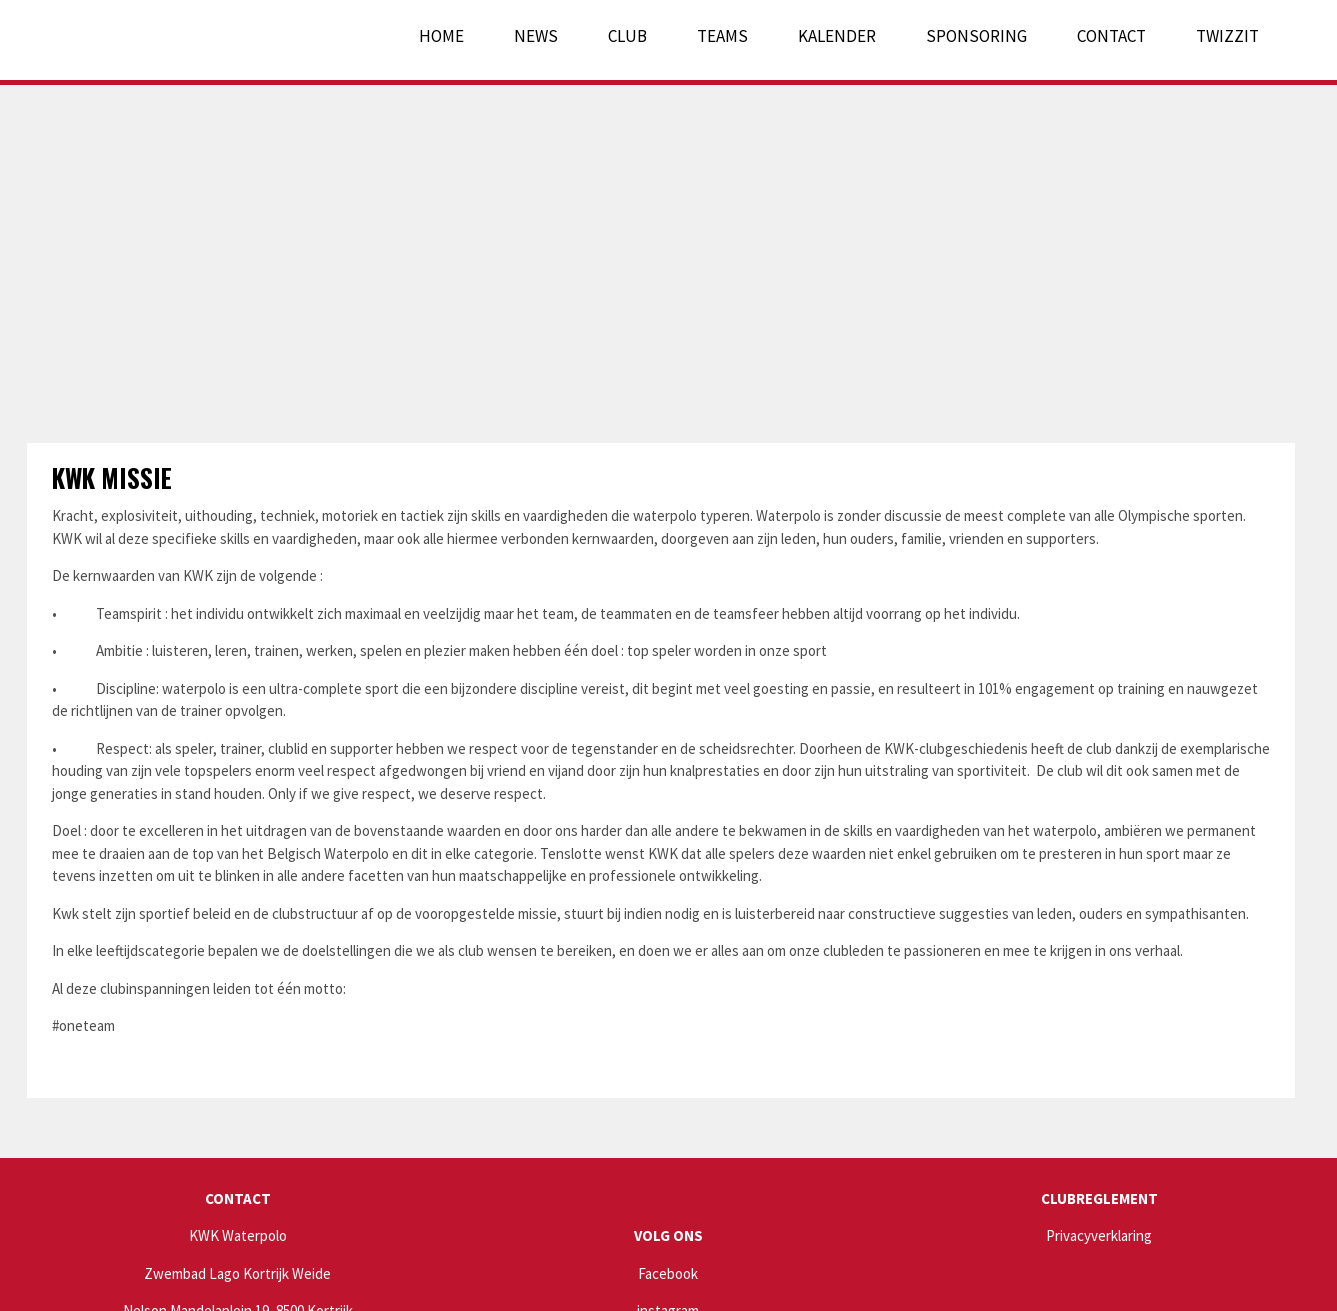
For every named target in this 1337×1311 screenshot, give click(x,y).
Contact (1111, 36)
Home (441, 36)
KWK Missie (112, 477)
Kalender (837, 36)
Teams (722, 36)
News (536, 36)
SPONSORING (976, 36)
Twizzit (1227, 36)
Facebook (668, 1273)
